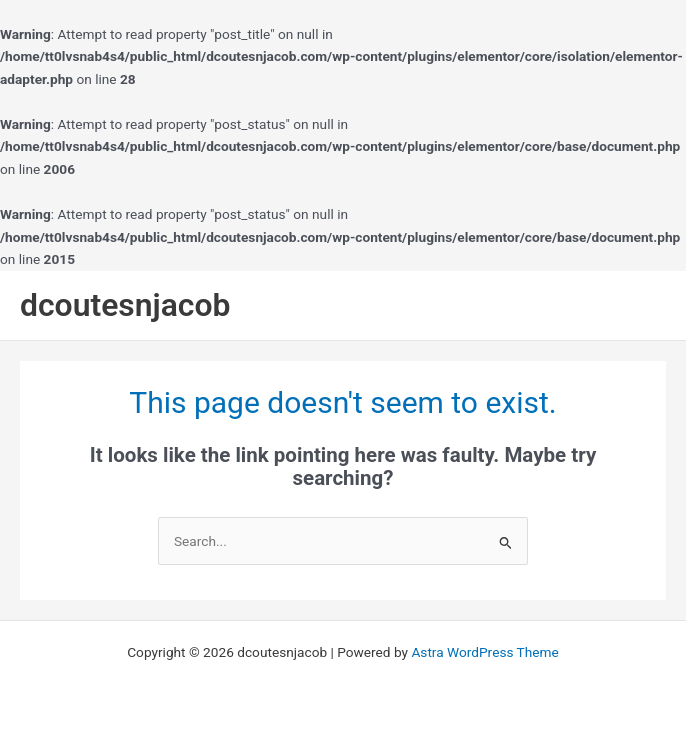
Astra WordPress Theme (484, 652)
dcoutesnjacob (125, 305)
